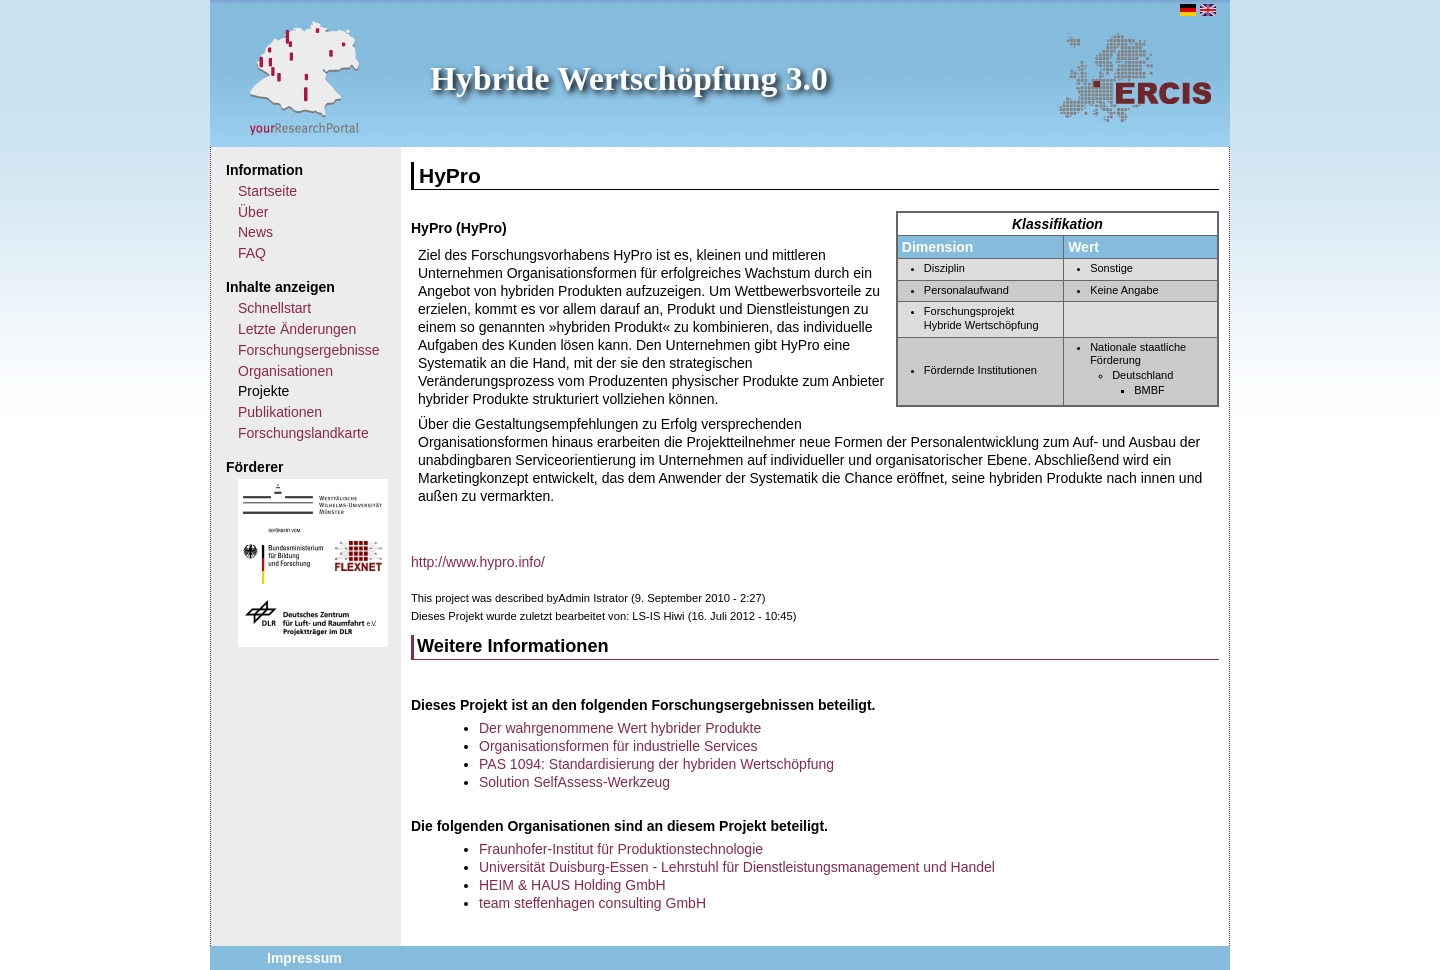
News (255, 232)
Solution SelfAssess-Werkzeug (574, 782)
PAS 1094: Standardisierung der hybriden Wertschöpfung (656, 764)
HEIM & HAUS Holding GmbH (572, 885)
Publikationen (280, 412)
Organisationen (285, 371)
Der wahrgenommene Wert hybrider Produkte (620, 728)
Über (253, 212)
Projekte (263, 391)
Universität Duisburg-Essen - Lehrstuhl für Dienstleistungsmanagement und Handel (737, 867)
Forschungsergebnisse (309, 350)
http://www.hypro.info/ (478, 562)
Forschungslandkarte (303, 433)
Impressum (304, 958)
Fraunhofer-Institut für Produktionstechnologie (621, 849)
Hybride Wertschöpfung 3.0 (629, 78)
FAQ (252, 253)
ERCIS (1135, 77)
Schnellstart (274, 308)
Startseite (267, 191)
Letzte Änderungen (297, 329)
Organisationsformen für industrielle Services (618, 746)
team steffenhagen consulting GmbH (592, 903)
